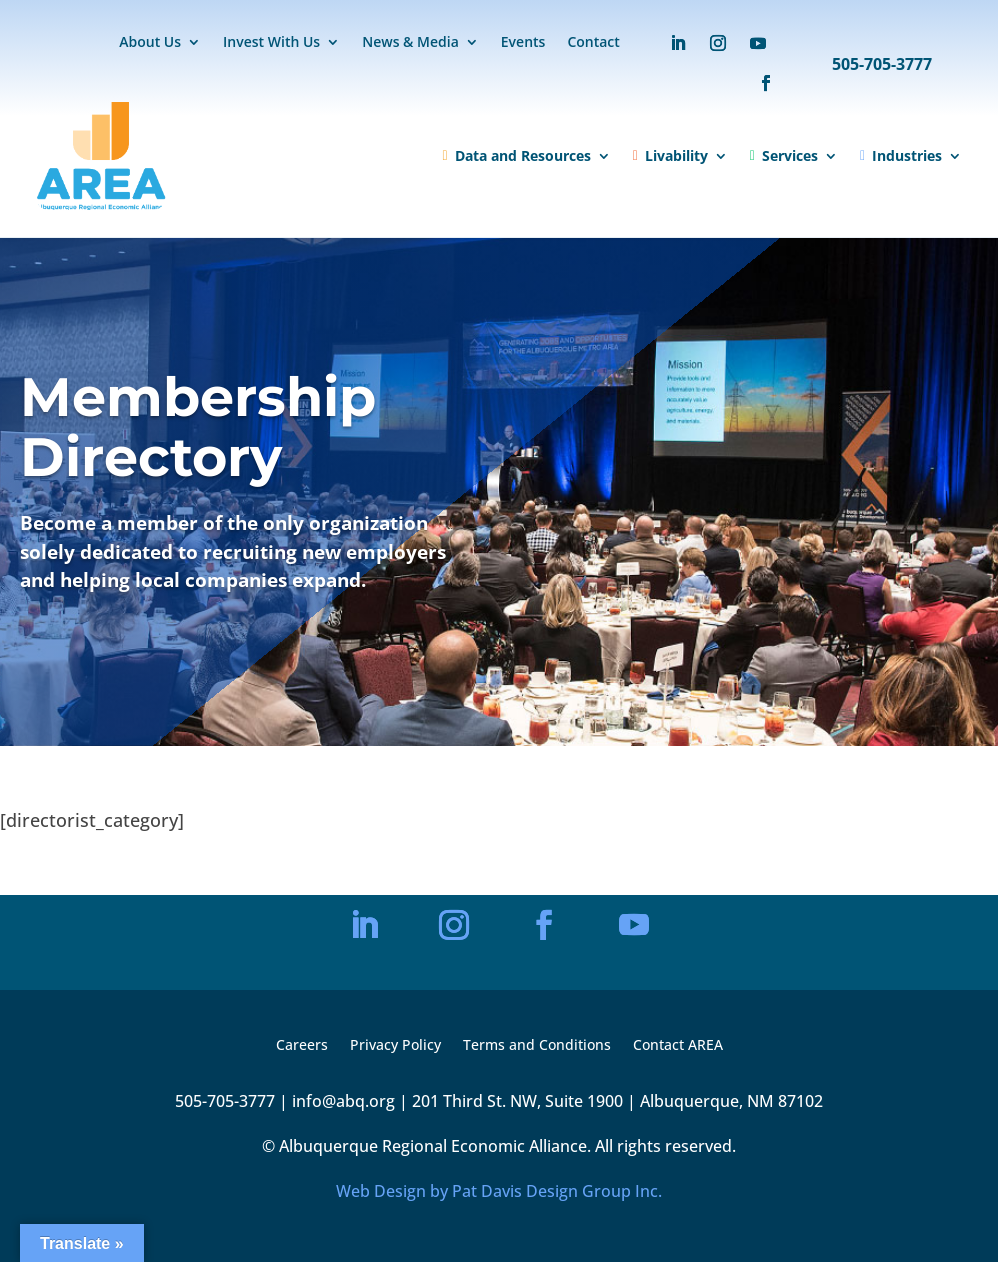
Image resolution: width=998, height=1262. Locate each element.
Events (523, 43)
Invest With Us (271, 43)
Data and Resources (517, 155)
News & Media (410, 43)
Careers (302, 1046)
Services (784, 155)
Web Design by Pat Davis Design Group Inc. (499, 1191)
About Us (150, 43)
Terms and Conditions (537, 1046)
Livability (670, 155)
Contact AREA (678, 1046)
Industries (901, 155)
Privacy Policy (395, 1046)
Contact (593, 43)
